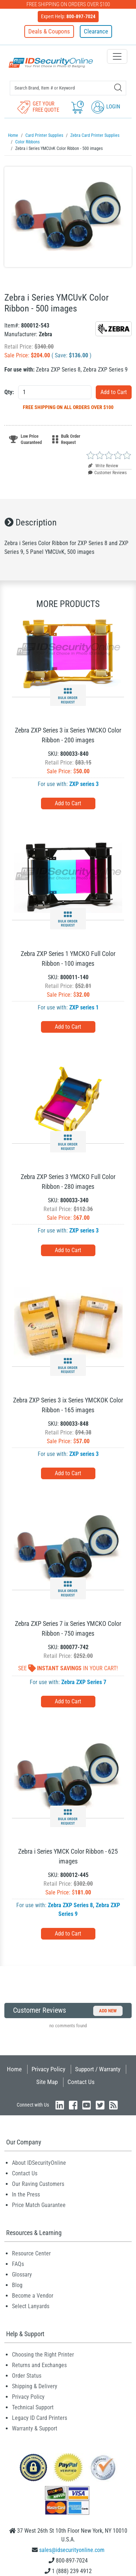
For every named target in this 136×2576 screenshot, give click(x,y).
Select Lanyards (30, 2306)
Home (14, 2069)
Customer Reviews (107, 472)
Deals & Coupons (49, 31)
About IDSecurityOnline (39, 2162)
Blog (17, 2285)
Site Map (47, 2081)
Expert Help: (68, 16)
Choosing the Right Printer (43, 2354)
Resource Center (31, 2253)
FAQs (18, 2264)
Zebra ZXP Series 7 (83, 1682)
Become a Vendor (32, 2295)
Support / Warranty (97, 2069)
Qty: (9, 392)
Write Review (103, 465)
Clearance (96, 31)
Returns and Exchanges (39, 2365)
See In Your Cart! (68, 1668)
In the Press (26, 2194)
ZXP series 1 (84, 1007)
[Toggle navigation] (117, 56)
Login (105, 106)
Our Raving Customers (38, 2183)
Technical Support (33, 2407)
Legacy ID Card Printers (39, 2417)
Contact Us (81, 2081)
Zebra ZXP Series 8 (70, 1905)
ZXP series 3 (84, 784)
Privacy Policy (48, 2069)
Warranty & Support (34, 2428)
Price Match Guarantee (39, 2205)
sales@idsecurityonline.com (71, 2550)
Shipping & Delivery (34, 2386)
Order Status (26, 2375)
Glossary (22, 2274)
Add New (108, 2010)
